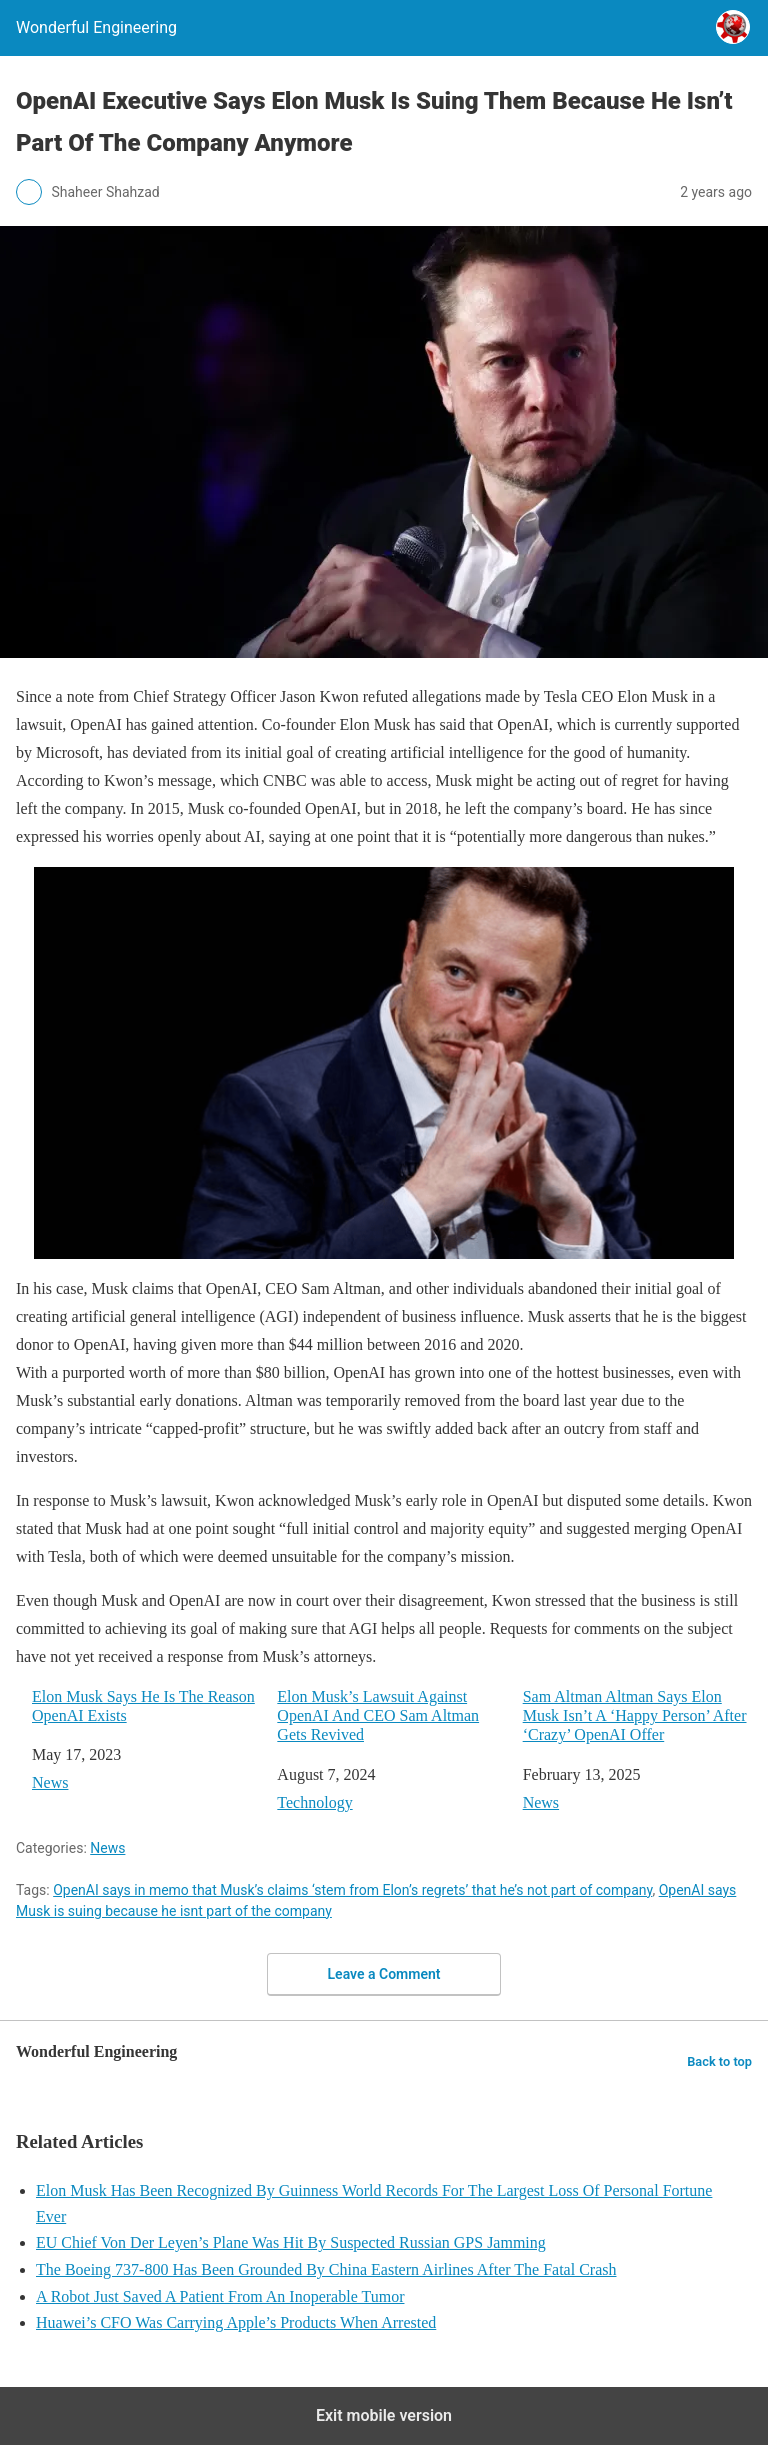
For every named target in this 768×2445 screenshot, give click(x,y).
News (50, 1782)
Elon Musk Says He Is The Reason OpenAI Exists (143, 1706)
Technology (314, 1802)
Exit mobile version (384, 2415)
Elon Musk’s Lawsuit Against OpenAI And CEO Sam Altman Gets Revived (378, 1715)
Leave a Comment (384, 1974)
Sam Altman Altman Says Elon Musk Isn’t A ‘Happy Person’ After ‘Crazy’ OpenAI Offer (635, 1715)
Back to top (719, 2061)
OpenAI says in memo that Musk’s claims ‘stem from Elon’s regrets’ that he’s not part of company (352, 1890)
